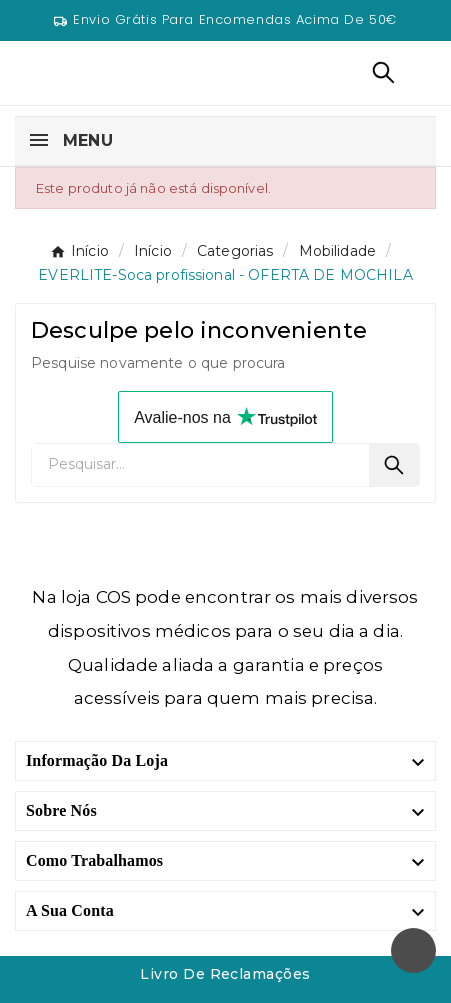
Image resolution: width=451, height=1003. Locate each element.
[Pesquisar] (200, 465)
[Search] (394, 465)
